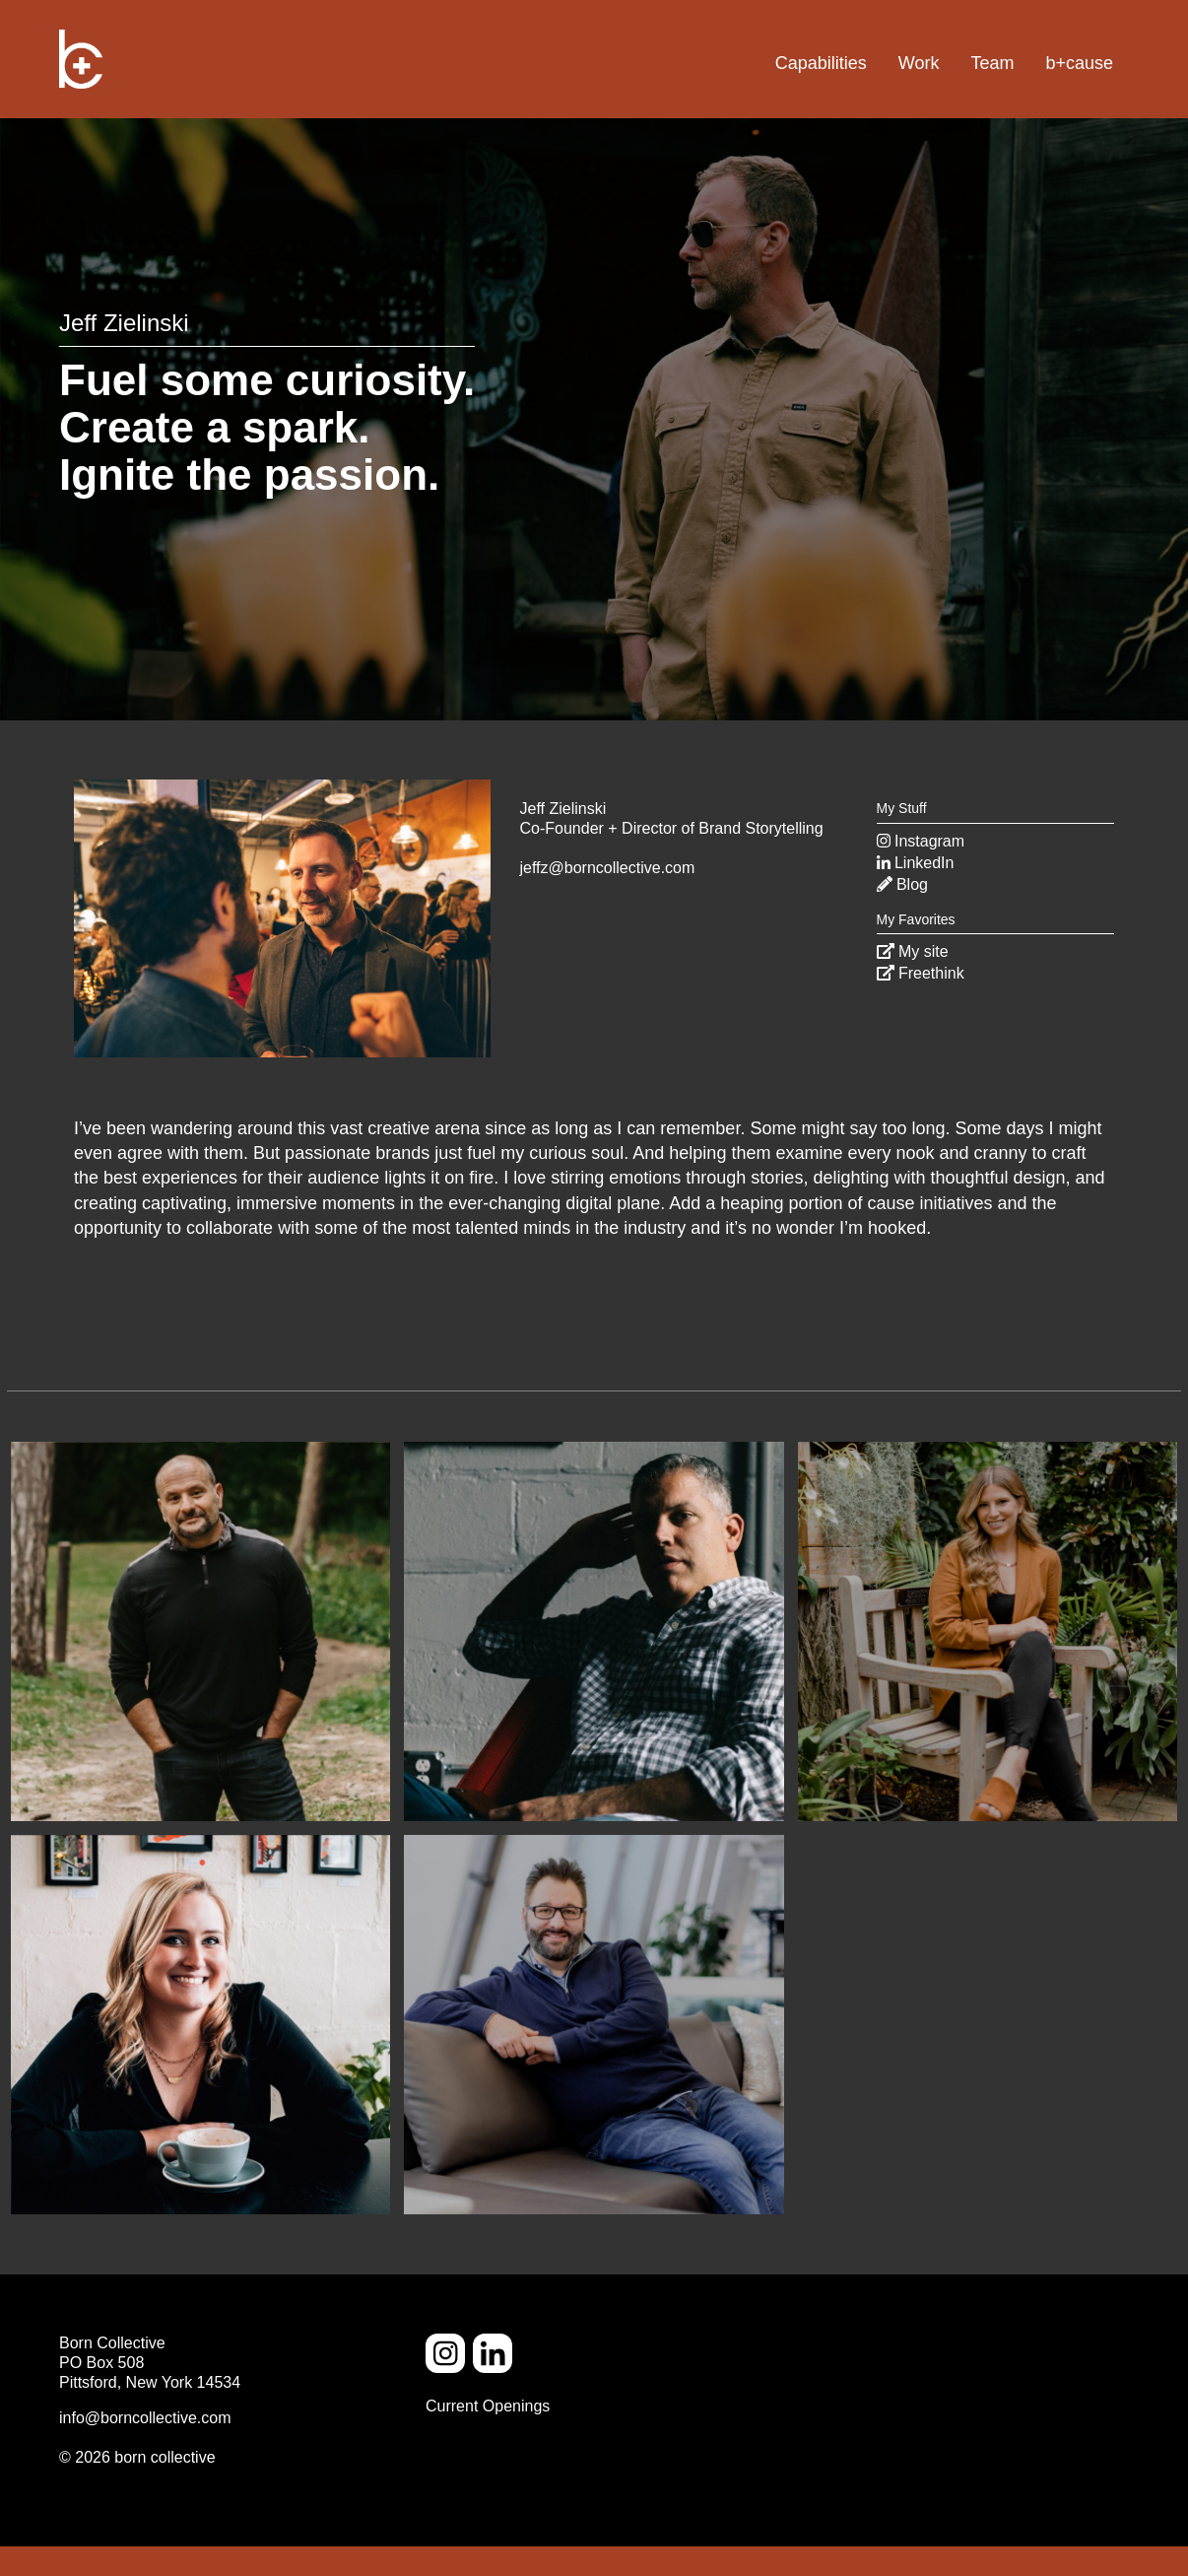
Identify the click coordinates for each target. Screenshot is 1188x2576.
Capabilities (821, 63)
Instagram (921, 841)
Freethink (920, 973)
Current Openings (488, 2406)
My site (913, 951)
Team (992, 63)
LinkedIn (916, 862)
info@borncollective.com (145, 2417)
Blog (902, 884)
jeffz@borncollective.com (607, 867)
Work (919, 63)
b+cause (1079, 63)
